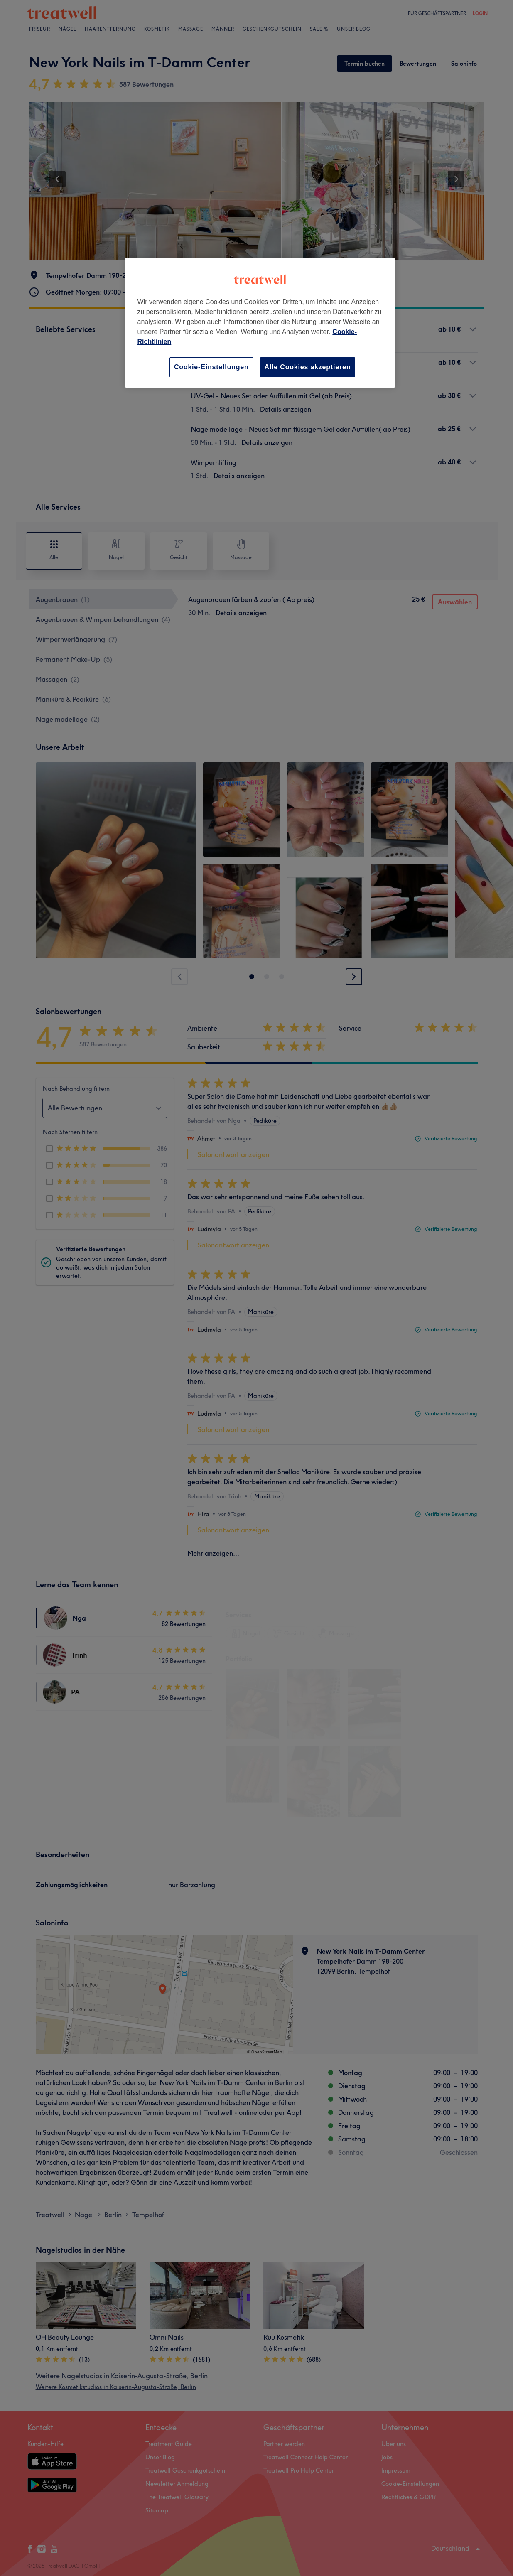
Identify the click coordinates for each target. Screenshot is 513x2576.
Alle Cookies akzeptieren (308, 367)
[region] (260, 323)
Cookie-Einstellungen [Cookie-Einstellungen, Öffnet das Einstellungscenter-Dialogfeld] (211, 367)
